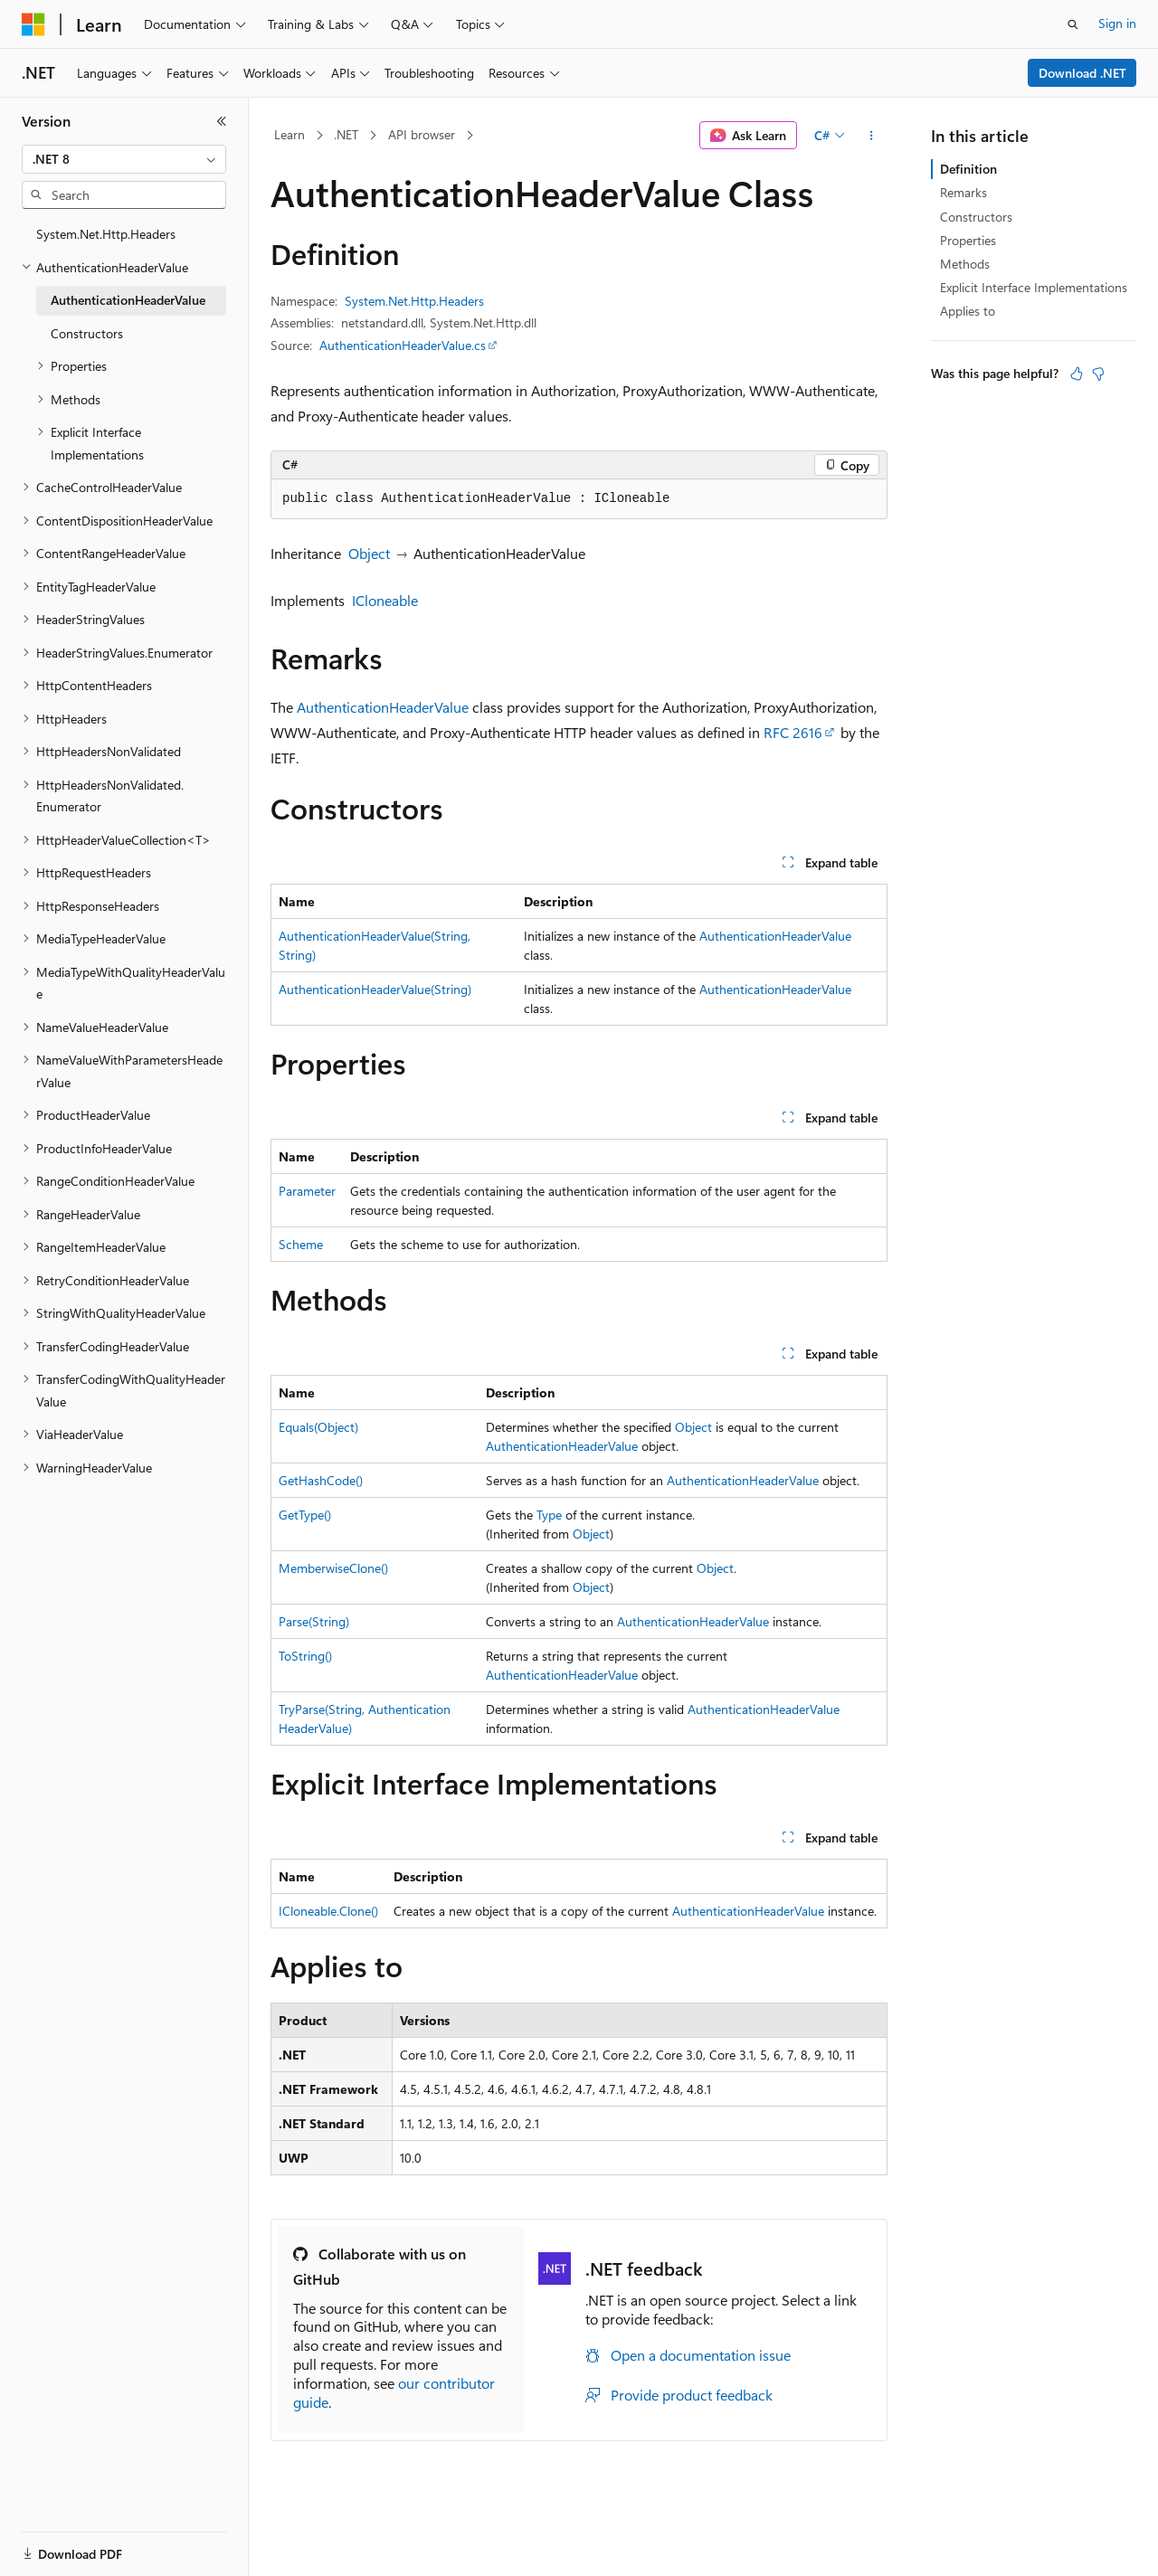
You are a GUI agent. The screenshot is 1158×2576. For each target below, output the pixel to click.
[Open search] (1073, 24)
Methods (965, 263)
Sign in (1117, 23)
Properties (968, 240)
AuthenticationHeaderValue (383, 706)
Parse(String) (314, 1621)
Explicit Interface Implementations (1033, 287)
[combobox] (124, 159)
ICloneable (385, 600)
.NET (346, 134)
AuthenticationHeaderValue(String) (375, 989)
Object (369, 553)
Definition (968, 168)
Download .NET (1082, 72)
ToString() (305, 1655)
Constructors (976, 216)
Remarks (963, 192)
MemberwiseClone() (333, 1568)
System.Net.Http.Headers (414, 300)
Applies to (967, 310)
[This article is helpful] (1076, 373)
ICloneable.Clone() (328, 1910)
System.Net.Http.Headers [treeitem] (106, 233)
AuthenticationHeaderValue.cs (402, 345)
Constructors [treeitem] (87, 333)
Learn (289, 134)
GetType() (305, 1514)
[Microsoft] (33, 24)
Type (549, 1514)
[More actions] (871, 135)
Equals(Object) (318, 1426)
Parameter (307, 1190)
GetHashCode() (321, 1480)
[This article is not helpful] (1098, 373)
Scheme (301, 1244)
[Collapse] (222, 121)
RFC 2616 (793, 732)
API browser (421, 134)
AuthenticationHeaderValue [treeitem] (128, 299)
